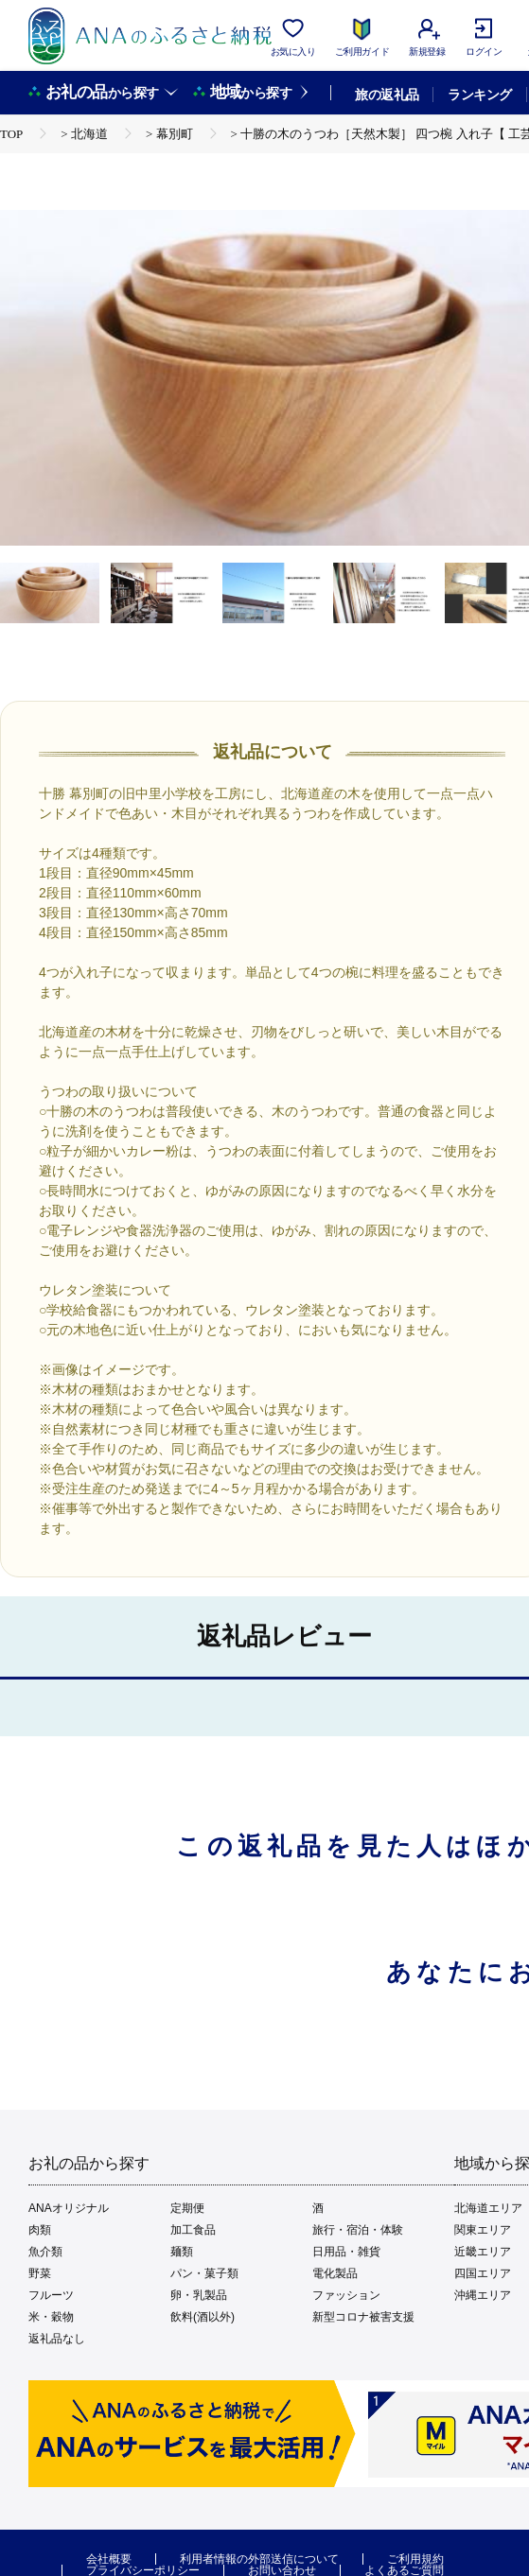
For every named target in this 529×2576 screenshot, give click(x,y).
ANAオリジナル (68, 2208)
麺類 (181, 2251)
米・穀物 (51, 2317)
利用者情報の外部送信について (259, 2559)
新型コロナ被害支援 (363, 2317)
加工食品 (193, 2230)
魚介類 (45, 2251)
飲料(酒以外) (202, 2317)
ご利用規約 (415, 2559)
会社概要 (109, 2559)
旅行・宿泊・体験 (357, 2230)
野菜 (39, 2273)
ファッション (346, 2295)
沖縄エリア (482, 2295)
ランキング (479, 94)
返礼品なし (56, 2338)
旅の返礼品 (386, 94)
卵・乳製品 (198, 2295)
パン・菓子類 (204, 2273)
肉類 (39, 2230)
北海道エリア (488, 2208)
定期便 (187, 2208)
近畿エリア (482, 2251)
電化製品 (335, 2273)
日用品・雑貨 (346, 2251)
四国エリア (482, 2273)
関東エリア (482, 2230)
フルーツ (51, 2295)
